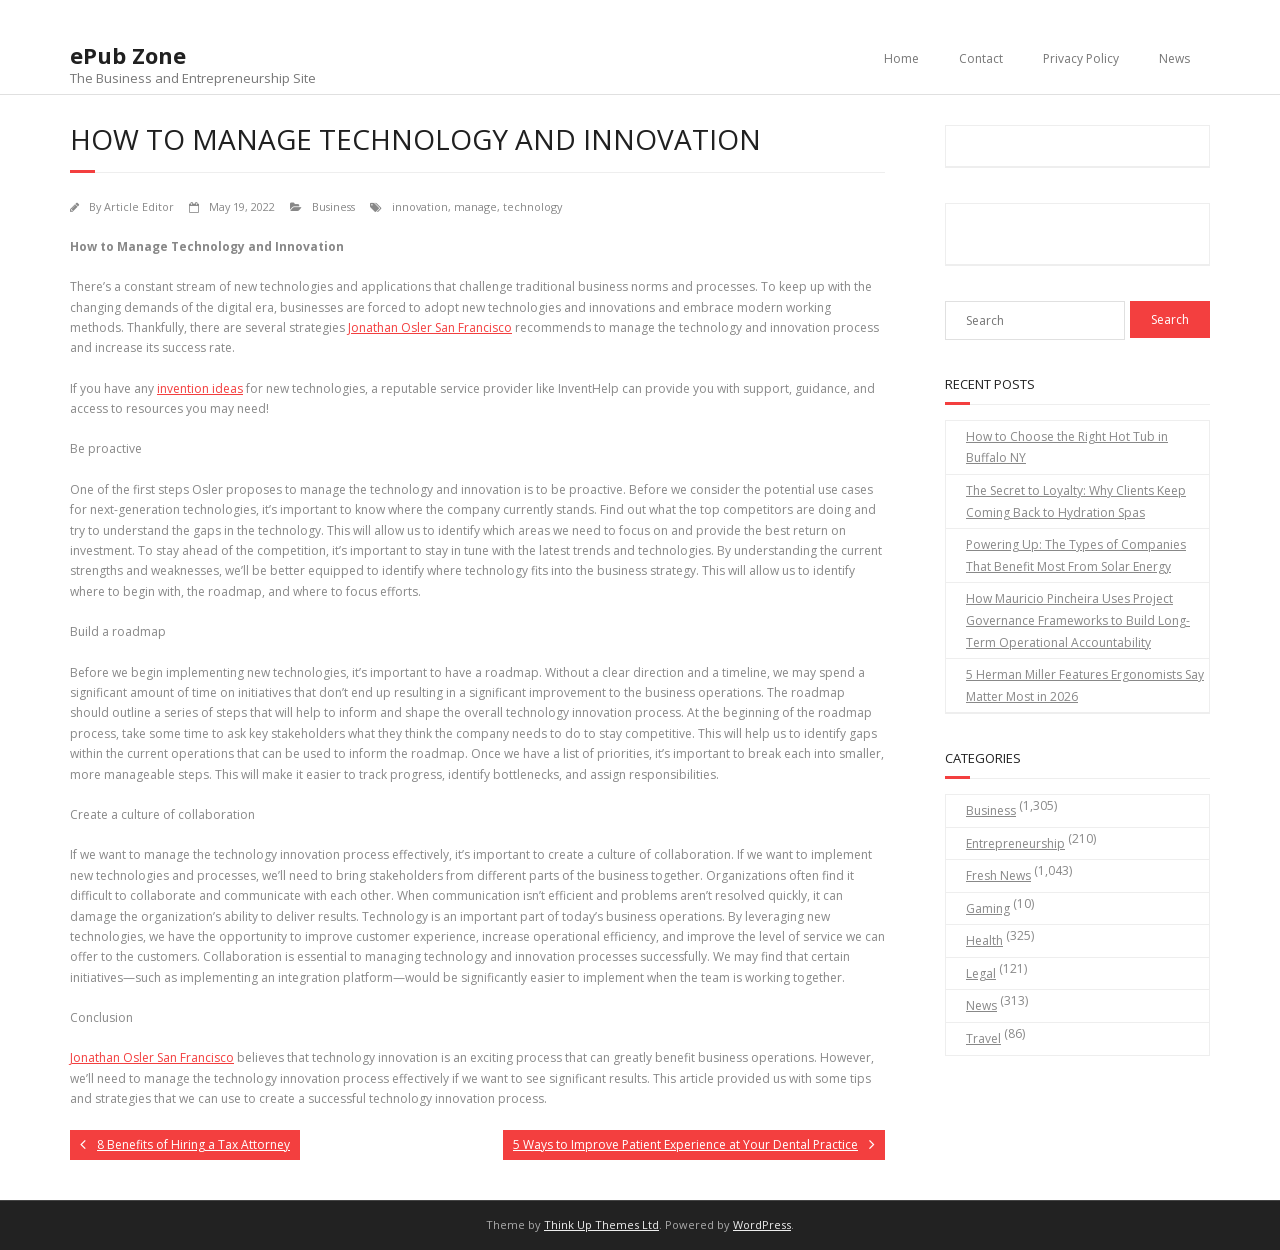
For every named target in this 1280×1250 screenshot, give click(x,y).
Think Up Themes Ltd (601, 1224)
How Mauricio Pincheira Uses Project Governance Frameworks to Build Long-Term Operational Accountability (1078, 620)
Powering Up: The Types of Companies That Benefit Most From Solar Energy (1076, 555)
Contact (981, 58)
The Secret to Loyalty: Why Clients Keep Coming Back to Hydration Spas (1076, 501)
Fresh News (998, 875)
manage (475, 206)
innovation (420, 206)
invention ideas (200, 388)
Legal (981, 973)
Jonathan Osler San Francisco (430, 327)
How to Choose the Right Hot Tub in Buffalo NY (1067, 447)
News (1174, 58)
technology (532, 206)
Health (984, 940)
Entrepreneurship (1015, 843)
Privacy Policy (1081, 58)
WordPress (762, 1224)
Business (333, 206)
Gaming (988, 908)
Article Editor (139, 206)
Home (901, 58)
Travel (983, 1038)
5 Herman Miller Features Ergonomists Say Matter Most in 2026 (1085, 685)
